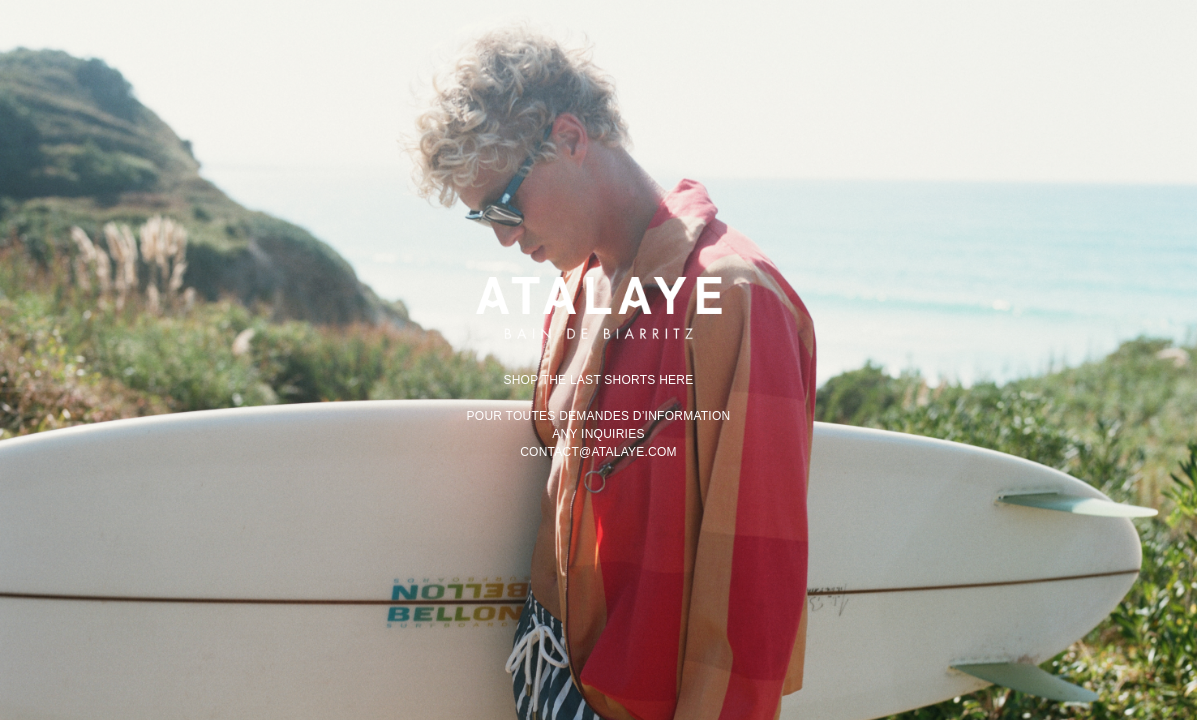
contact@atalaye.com (598, 452)
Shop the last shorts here (598, 380)
